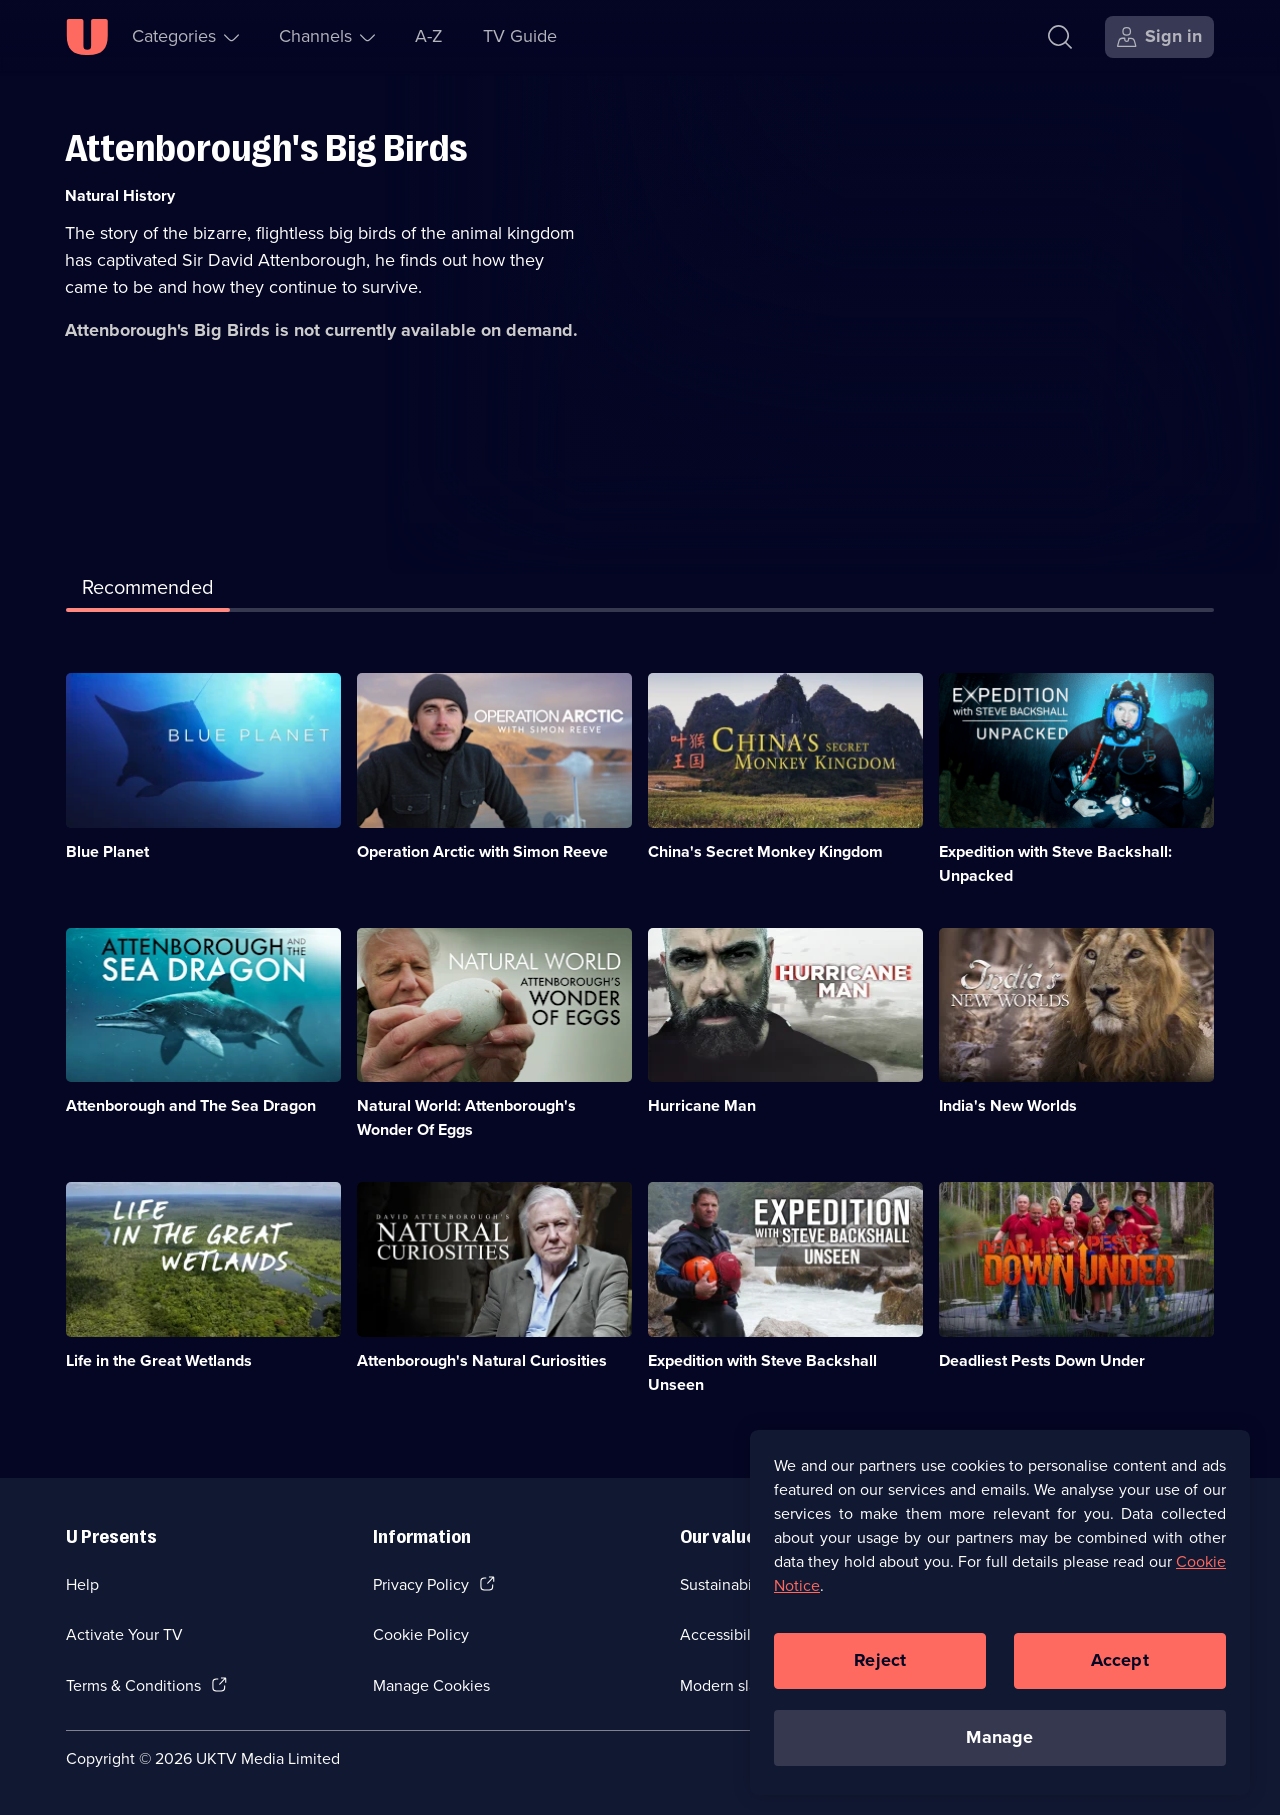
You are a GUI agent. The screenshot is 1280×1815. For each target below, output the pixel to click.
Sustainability (726, 1584)
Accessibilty (722, 1634)
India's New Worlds (1008, 1105)
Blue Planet (107, 851)
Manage (999, 1744)
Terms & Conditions (133, 1685)
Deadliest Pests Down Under (1042, 1360)
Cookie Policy (421, 1634)
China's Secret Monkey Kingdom (765, 851)
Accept (1120, 1667)
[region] (1000, 1619)
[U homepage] (87, 37)
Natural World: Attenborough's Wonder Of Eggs (466, 1117)
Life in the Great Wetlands (159, 1360)
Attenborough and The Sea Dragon (191, 1105)
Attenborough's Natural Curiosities (482, 1360)
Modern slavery (733, 1685)
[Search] (1064, 37)
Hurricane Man (702, 1105)
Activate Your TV (124, 1634)
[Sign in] (1159, 37)
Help (82, 1584)
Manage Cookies (431, 1685)
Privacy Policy (421, 1584)
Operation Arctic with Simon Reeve (482, 851)
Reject (880, 1667)
